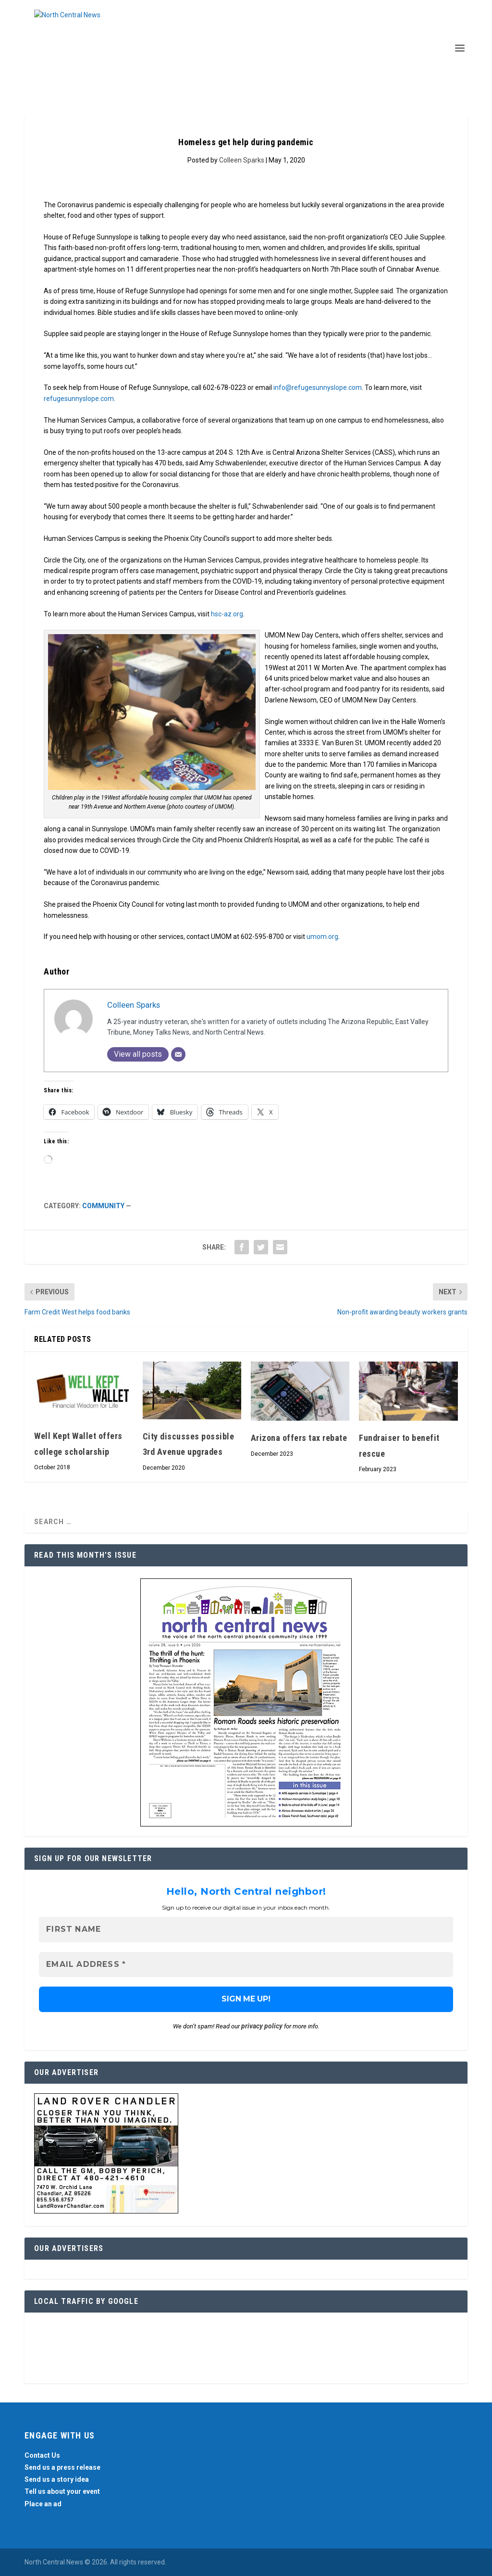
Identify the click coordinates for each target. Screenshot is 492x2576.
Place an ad (43, 2504)
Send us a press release (62, 2467)
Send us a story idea (57, 2479)
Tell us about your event (62, 2492)
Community (103, 1206)
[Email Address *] (246, 1964)
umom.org (322, 936)
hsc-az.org (227, 614)
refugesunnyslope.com (79, 398)
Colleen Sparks (241, 160)
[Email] (178, 1054)
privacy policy (262, 2026)
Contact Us (42, 2455)
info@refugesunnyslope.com (317, 387)
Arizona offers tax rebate (299, 1438)
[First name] (246, 1929)
